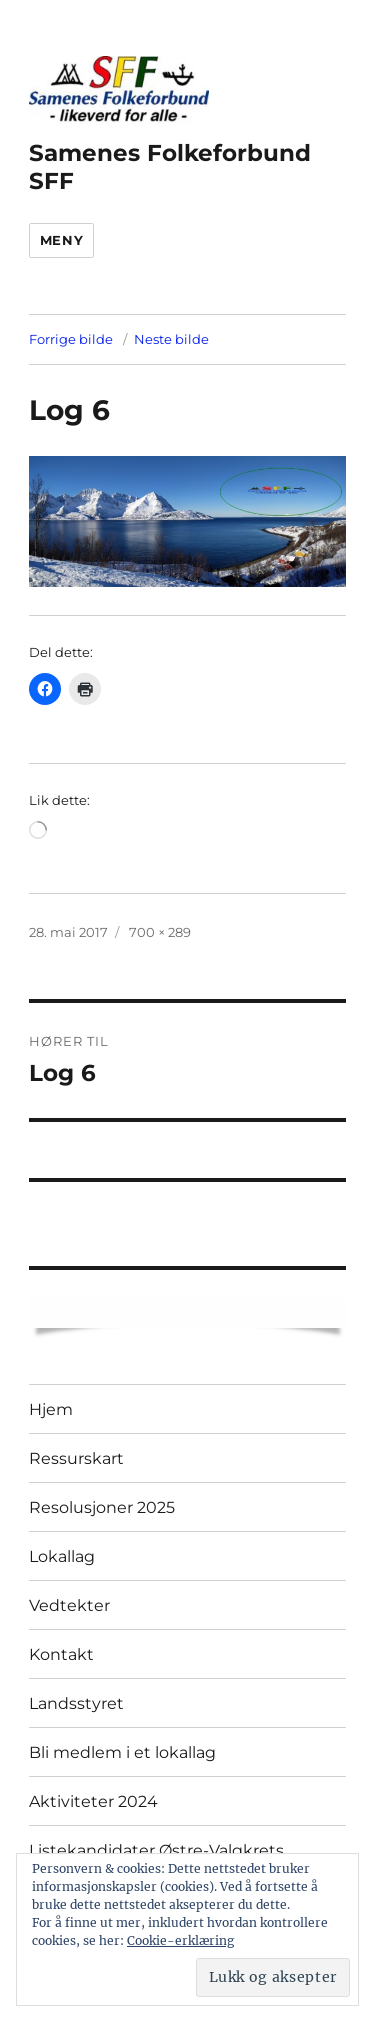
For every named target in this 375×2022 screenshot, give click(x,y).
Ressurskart (76, 1458)
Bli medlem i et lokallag (122, 1752)
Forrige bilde (71, 339)
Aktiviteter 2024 (93, 1801)
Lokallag (62, 1556)
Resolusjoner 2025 (102, 1507)
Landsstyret (76, 1703)
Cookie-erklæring (180, 1940)
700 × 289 (160, 932)
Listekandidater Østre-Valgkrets (156, 1850)
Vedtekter (69, 1605)
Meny (61, 240)
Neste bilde (171, 339)
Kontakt (61, 1654)
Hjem (51, 1409)
